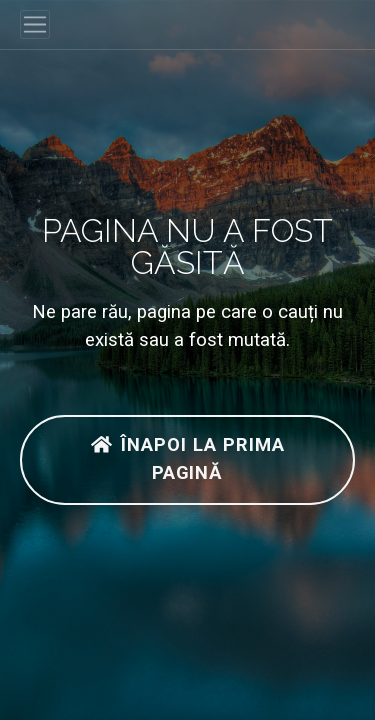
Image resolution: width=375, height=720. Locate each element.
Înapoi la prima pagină (188, 459)
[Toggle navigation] (35, 25)
